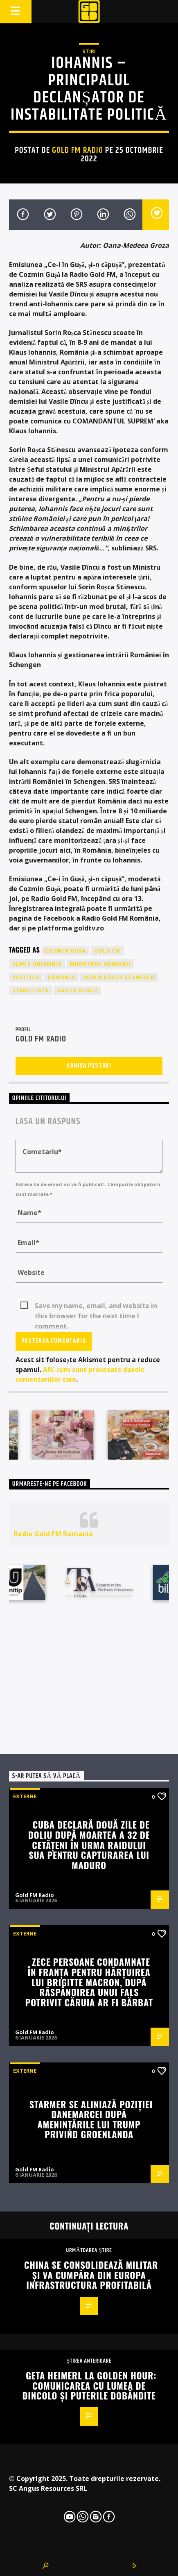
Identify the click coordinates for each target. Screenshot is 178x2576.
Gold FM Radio (77, 150)
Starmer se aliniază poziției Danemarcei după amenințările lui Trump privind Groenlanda (91, 2119)
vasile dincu (77, 990)
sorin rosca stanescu (119, 977)
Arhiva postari (89, 1066)
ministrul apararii (100, 963)
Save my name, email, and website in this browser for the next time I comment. (96, 1306)
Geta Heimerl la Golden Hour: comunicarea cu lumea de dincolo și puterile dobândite (90, 2385)
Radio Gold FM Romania (53, 1533)
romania (61, 977)
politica (26, 977)
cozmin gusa (65, 950)
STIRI (89, 51)
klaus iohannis (37, 963)
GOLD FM (107, 950)
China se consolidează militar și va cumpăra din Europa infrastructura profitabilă (91, 2274)
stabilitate (30, 990)
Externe (24, 1796)
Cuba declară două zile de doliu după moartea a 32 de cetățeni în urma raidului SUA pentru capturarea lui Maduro (89, 1844)
